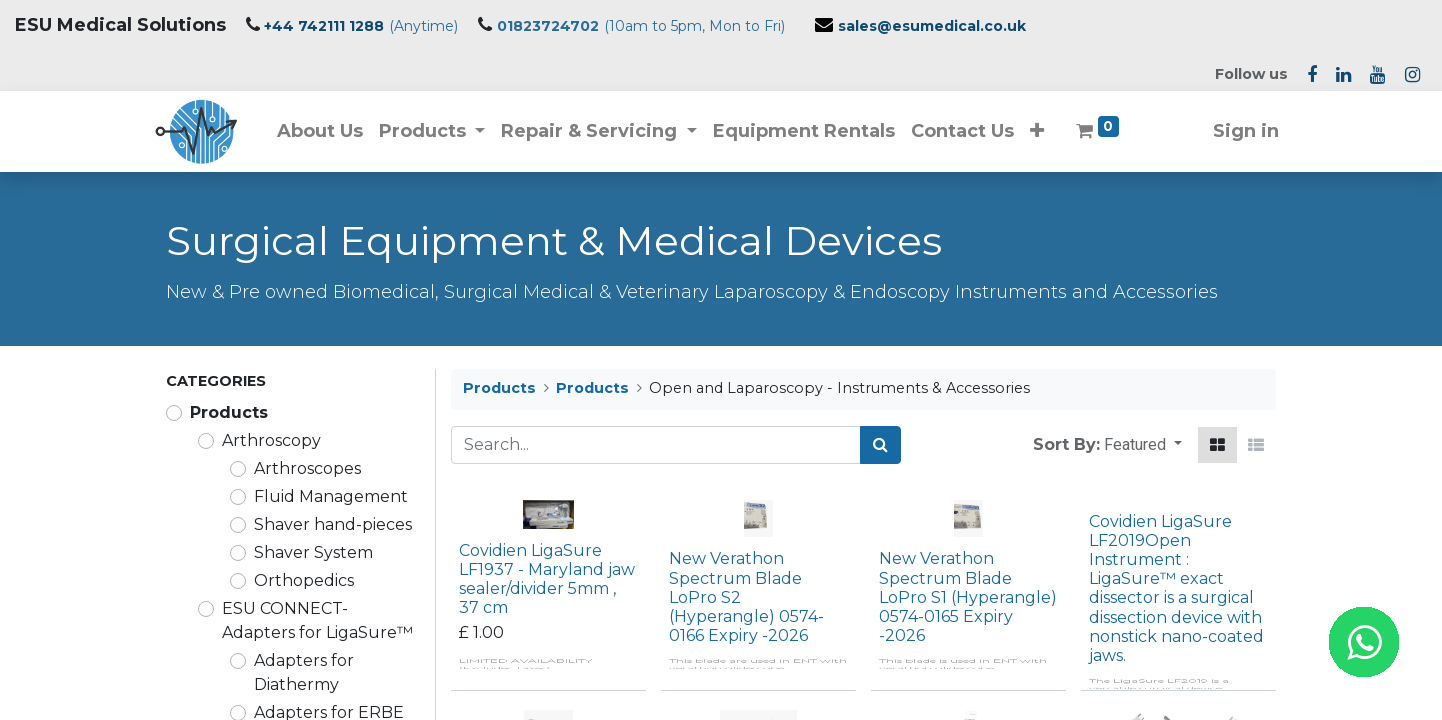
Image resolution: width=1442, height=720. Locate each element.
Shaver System (313, 552)
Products (229, 412)
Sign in (1235, 131)
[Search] (880, 445)
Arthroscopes (307, 468)
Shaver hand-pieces (333, 524)
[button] (1048, 131)
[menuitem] (330, 131)
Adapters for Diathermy (304, 672)
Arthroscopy (271, 440)
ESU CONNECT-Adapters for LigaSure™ (317, 620)
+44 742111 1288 (324, 26)
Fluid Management (331, 496)
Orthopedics (304, 580)
